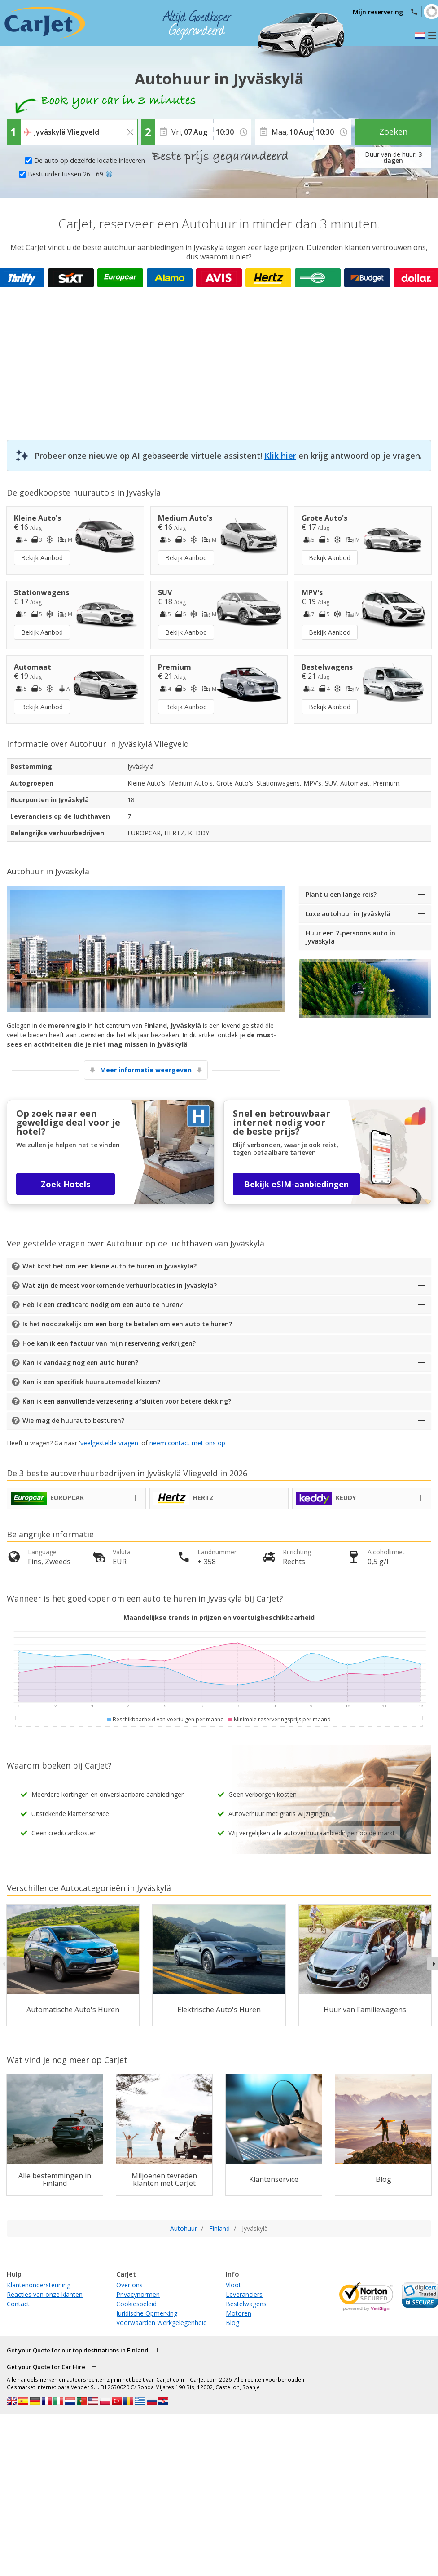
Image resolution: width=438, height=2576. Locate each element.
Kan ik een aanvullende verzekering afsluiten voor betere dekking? (126, 1401)
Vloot (233, 2285)
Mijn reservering (378, 12)
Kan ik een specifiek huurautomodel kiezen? (91, 1382)
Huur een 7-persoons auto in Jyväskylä (350, 937)
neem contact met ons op (187, 1443)
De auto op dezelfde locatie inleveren (89, 160)
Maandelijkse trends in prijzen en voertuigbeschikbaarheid (219, 1617)
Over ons (129, 2285)
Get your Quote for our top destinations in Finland (78, 2350)
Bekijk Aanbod (42, 557)
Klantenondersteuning (38, 2285)
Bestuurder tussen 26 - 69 (70, 174)
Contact (18, 2304)
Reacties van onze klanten (45, 2294)
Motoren (238, 2313)
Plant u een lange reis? (341, 894)
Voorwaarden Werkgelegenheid (161, 2322)
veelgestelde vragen (109, 1443)
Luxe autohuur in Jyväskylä (348, 913)
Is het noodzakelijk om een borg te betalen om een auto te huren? (127, 1324)
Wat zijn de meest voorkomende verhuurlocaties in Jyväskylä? (119, 1285)
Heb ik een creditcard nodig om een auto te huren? (102, 1304)
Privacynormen (138, 2294)
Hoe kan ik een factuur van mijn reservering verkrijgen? (109, 1343)
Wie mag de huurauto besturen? (73, 1420)
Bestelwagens (246, 2304)
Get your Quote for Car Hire (46, 2367)
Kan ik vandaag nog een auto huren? (80, 1362)
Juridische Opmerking (146, 2313)
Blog (232, 2322)
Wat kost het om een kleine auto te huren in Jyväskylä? (109, 1266)
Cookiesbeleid (136, 2304)
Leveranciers (244, 2294)
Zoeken (393, 131)
